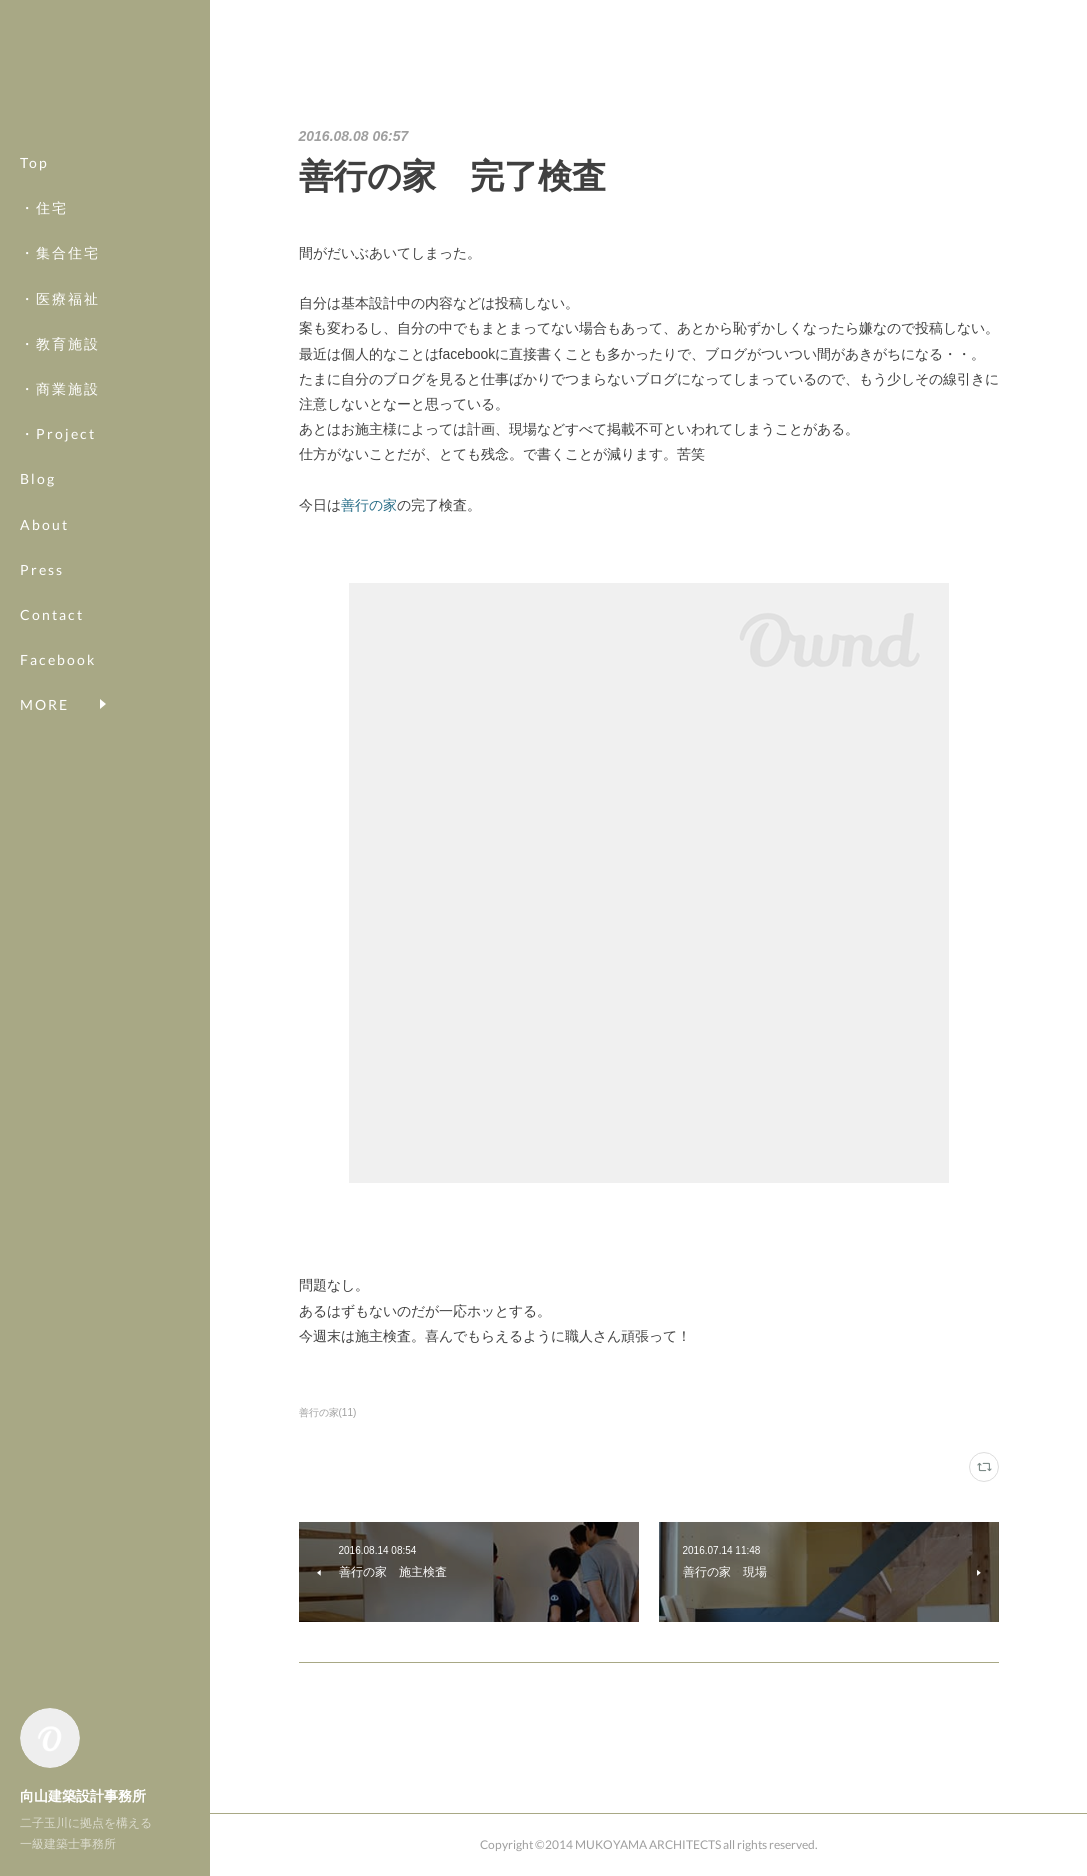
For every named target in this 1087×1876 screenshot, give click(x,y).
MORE (44, 659)
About (44, 524)
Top (34, 162)
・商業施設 (60, 388)
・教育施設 (60, 343)
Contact (52, 614)
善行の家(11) (328, 1412)
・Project (58, 433)
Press (42, 569)
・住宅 (44, 207)
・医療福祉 (60, 298)
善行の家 (369, 505)
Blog (38, 478)
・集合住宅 (60, 252)
